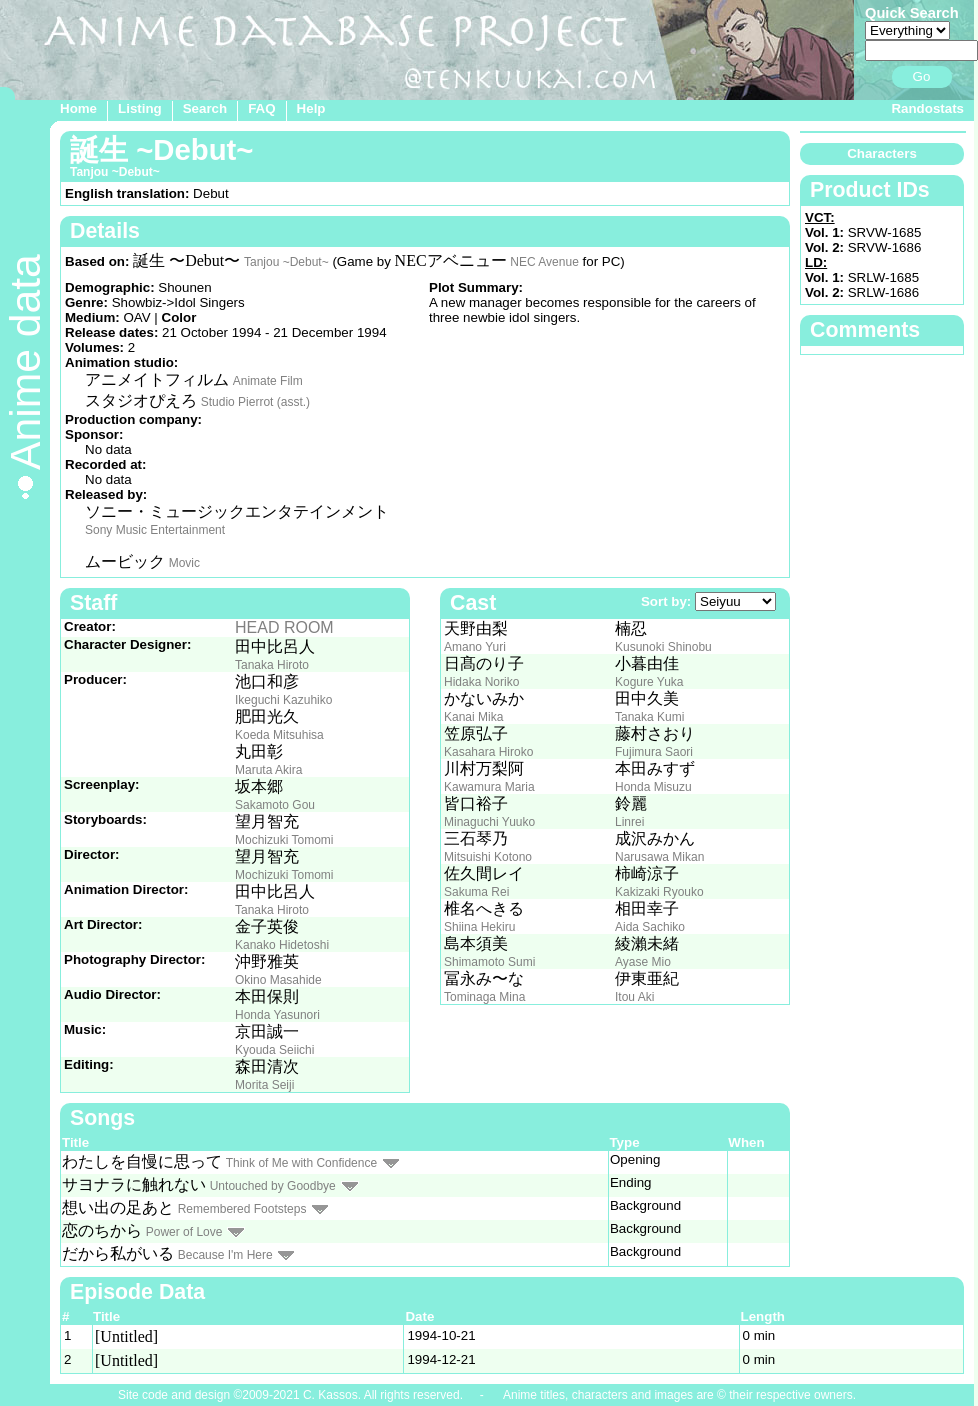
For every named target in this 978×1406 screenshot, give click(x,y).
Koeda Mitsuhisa (279, 735)
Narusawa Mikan (659, 857)
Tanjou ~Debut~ (286, 262)
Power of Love (184, 1232)
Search (205, 108)
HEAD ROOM (284, 627)
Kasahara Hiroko (488, 752)
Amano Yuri (475, 647)
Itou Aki (634, 997)
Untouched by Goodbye (273, 1186)
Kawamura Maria (489, 787)
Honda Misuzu (653, 787)
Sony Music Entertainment (155, 530)
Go (922, 76)
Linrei (629, 822)
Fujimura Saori (654, 752)
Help (311, 108)
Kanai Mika (473, 717)
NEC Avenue (544, 262)
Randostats (927, 108)
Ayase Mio (643, 962)
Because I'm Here (225, 1255)
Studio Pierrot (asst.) (255, 402)
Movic (184, 563)
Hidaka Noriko (481, 682)
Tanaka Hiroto (272, 665)
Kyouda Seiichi (274, 1050)
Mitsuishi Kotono (488, 857)
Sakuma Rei (476, 892)
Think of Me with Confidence (301, 1163)
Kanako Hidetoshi (282, 945)
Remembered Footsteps (242, 1209)
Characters (882, 153)
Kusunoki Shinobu (663, 647)
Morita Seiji (264, 1085)
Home (78, 108)
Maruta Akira (268, 770)
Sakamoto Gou (275, 805)
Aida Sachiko (650, 927)
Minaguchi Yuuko (489, 822)
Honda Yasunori (277, 1015)
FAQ (261, 108)
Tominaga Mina (484, 997)
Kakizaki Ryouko (659, 892)
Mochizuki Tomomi (284, 840)
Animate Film (268, 381)
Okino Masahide (278, 980)
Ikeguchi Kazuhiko (283, 700)
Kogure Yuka (649, 682)
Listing (140, 108)
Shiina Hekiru (479, 927)
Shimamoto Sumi (489, 962)
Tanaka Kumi (649, 717)
